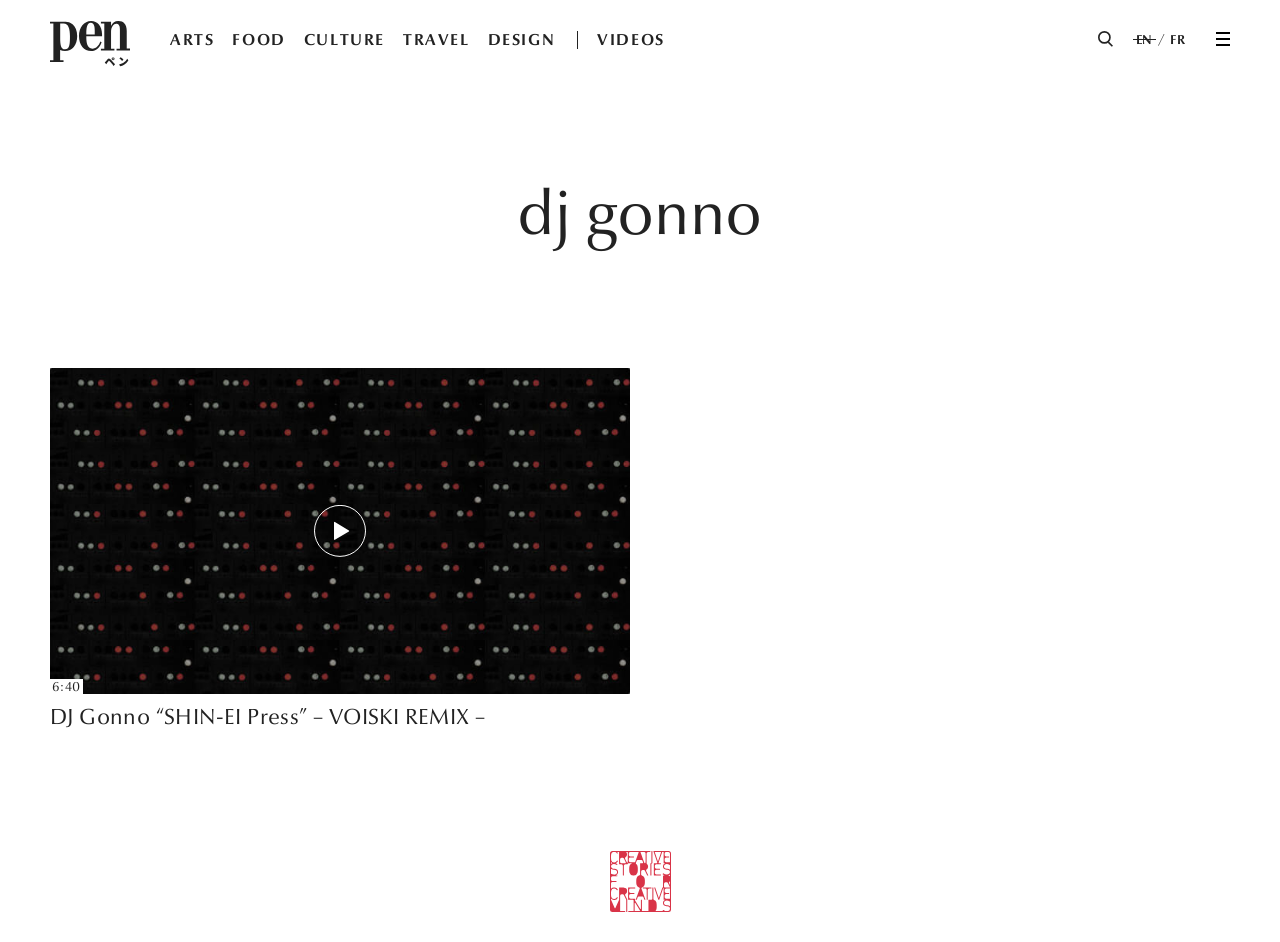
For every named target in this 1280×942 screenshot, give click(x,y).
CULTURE (344, 39)
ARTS (192, 39)
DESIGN (522, 39)
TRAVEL (436, 39)
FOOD (258, 39)
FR (1177, 40)
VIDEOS (631, 39)
